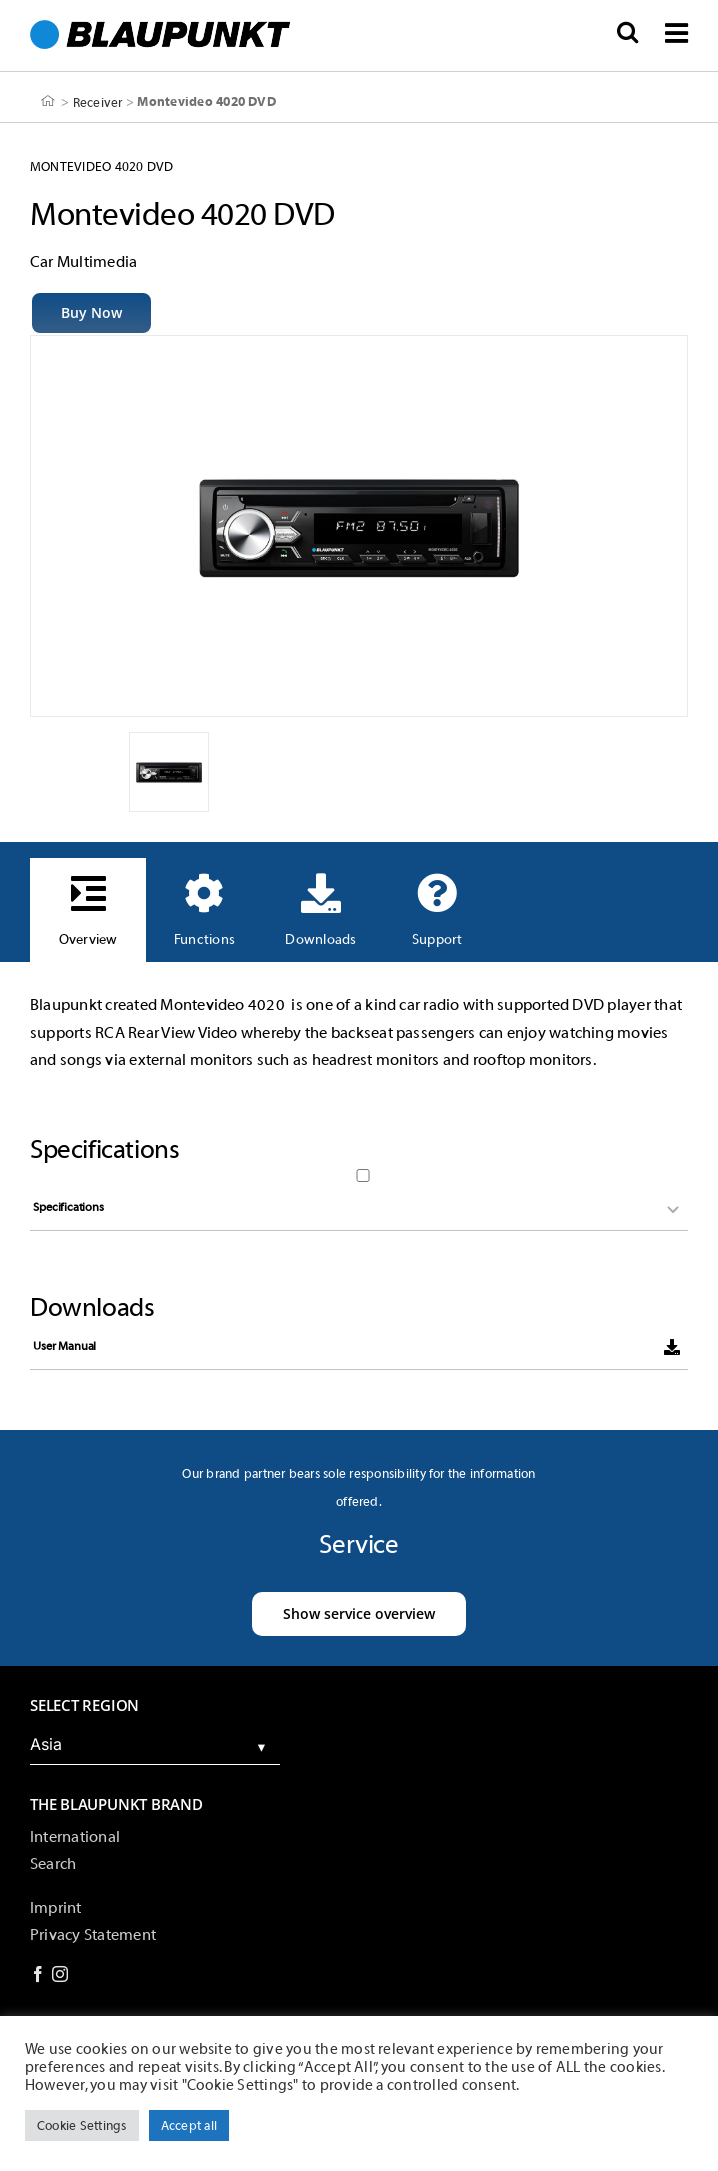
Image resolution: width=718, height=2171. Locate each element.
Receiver (98, 101)
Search (53, 1864)
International (75, 1837)
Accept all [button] (189, 2125)
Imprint (56, 1908)
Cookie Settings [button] (82, 2125)
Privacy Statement (93, 1935)
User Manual (64, 1346)
